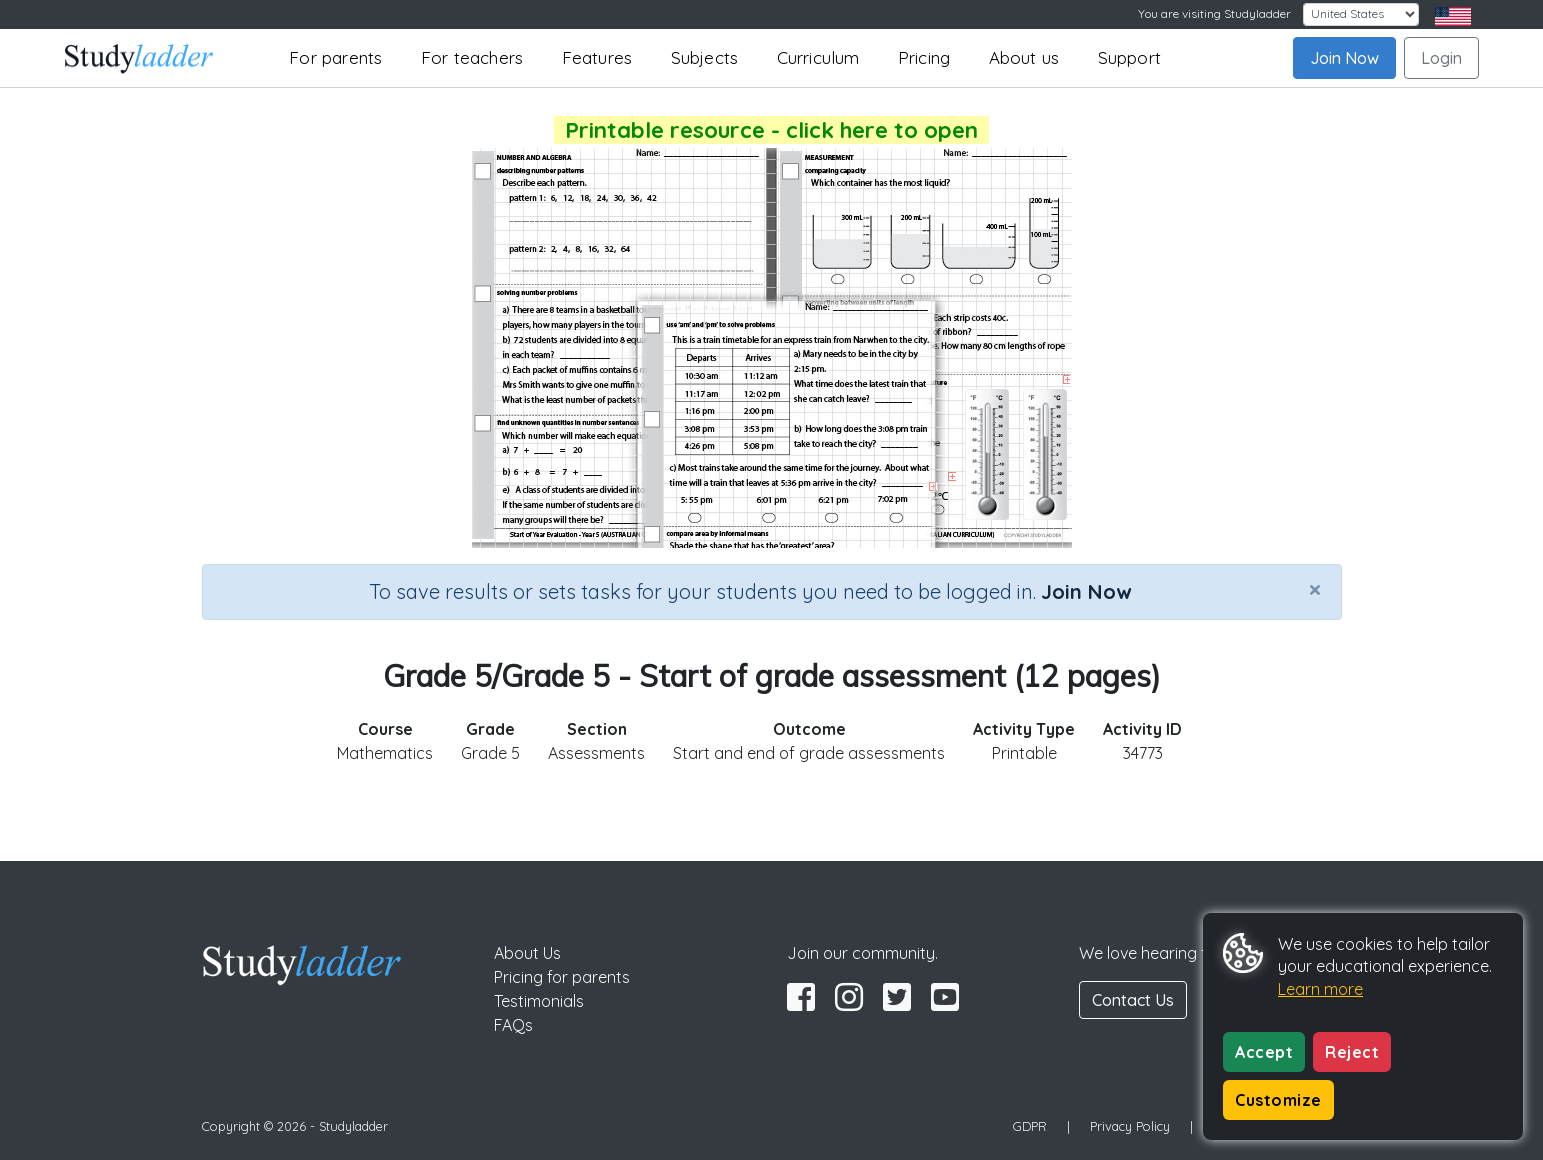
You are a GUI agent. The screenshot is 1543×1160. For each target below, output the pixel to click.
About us (1024, 57)
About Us (527, 953)
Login (1441, 58)
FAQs (513, 1025)
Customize (1278, 1100)
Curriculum (818, 57)
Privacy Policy (1130, 1126)
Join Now (1344, 58)
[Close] (1315, 589)
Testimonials (539, 1001)
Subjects (705, 57)
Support (1129, 57)
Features (597, 57)
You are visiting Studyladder (1214, 13)
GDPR (1030, 1126)
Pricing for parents (562, 977)
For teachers (472, 57)
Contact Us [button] (1133, 1000)
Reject (1352, 1052)
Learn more (1320, 989)
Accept (1264, 1052)
